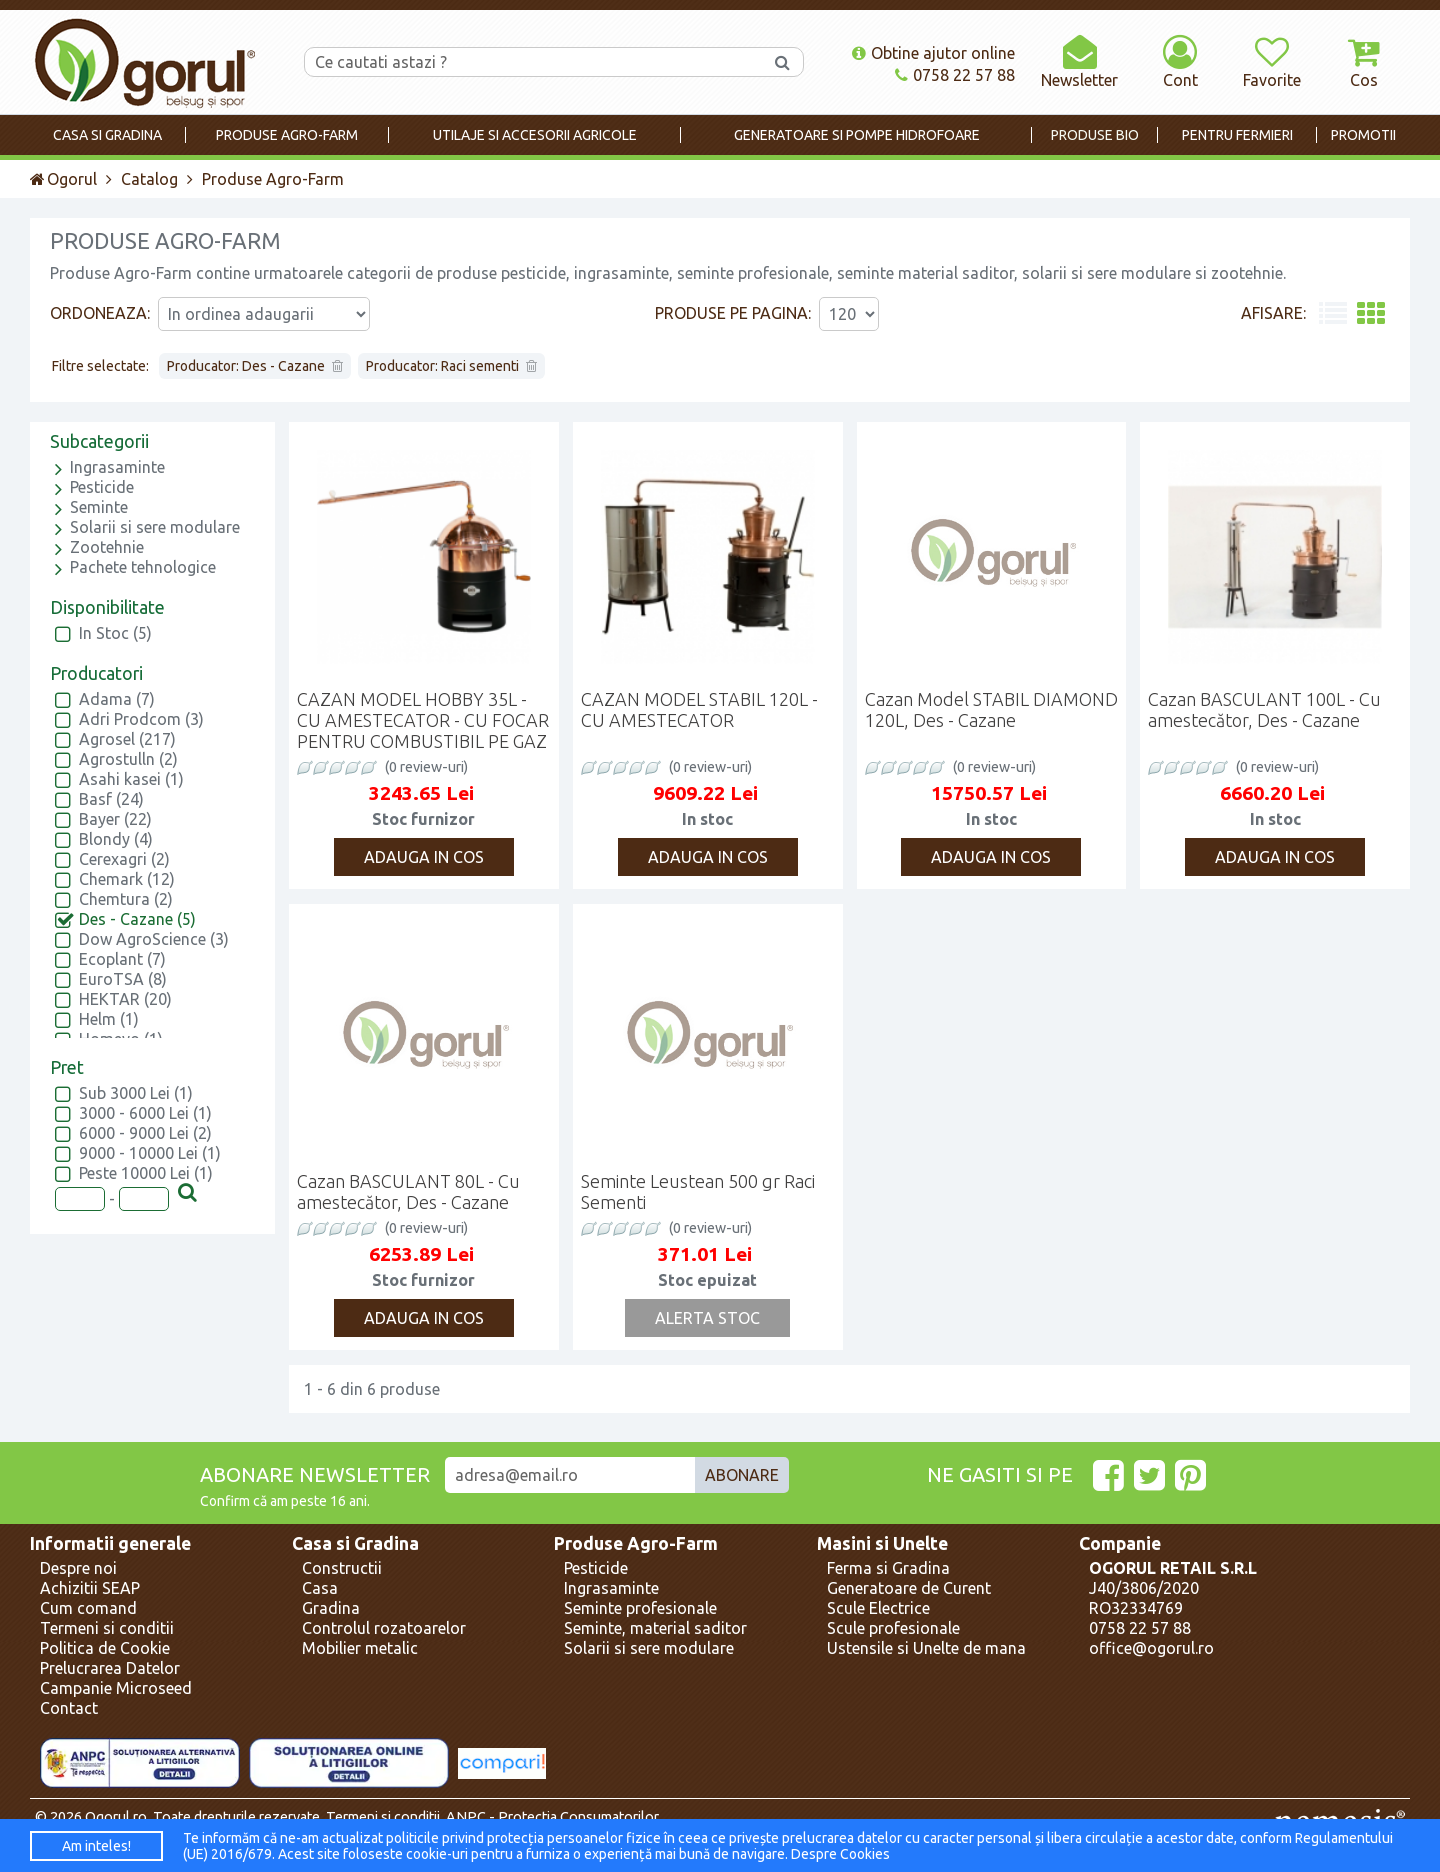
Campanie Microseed (116, 1688)
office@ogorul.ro (1151, 1648)
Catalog (149, 179)
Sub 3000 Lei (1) (136, 1093)
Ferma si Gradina (888, 1568)
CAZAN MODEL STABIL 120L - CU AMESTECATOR (699, 709)
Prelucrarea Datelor (110, 1668)
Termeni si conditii (107, 1628)
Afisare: (1273, 313)
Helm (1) (109, 1019)
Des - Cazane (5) (137, 919)
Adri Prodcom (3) (141, 719)
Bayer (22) (115, 819)
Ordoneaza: (100, 313)
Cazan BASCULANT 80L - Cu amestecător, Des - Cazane (408, 1191)
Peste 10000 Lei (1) (146, 1173)
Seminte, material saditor (655, 1628)
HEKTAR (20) (125, 999)
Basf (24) (111, 799)
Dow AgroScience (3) (154, 939)
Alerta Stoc (707, 1318)
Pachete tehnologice (143, 567)
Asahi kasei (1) (131, 779)
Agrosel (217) (127, 739)
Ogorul (63, 179)
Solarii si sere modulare (155, 527)
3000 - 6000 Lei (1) (145, 1113)
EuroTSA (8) (123, 979)
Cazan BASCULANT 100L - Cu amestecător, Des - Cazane (1264, 709)
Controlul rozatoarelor (384, 1628)
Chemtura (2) (126, 899)
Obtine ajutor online (933, 53)
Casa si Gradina (355, 1543)
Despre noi (78, 1568)
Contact (69, 1708)
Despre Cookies (840, 1854)
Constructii (342, 1568)
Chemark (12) (127, 879)
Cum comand (88, 1608)
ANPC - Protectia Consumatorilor (552, 1817)
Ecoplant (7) (122, 959)
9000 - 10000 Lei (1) (150, 1153)
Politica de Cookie (105, 1648)
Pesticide (102, 487)
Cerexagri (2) (124, 859)
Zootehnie (107, 547)
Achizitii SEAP (90, 1588)
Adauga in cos (424, 857)
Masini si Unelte (882, 1543)
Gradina (331, 1608)
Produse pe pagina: (733, 313)
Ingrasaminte (117, 467)
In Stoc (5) (115, 633)
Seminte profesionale (640, 1608)
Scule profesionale (893, 1628)
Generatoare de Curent (909, 1588)
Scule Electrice (878, 1608)
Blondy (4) (116, 839)
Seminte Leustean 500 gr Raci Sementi (698, 1191)
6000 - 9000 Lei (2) (145, 1133)
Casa (320, 1588)
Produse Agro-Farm (636, 1543)
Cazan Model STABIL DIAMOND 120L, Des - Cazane (991, 709)
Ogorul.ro (116, 1817)
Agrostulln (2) (128, 759)
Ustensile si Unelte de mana (926, 1648)
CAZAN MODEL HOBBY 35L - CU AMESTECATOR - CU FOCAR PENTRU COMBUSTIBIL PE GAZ (423, 720)
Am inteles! (96, 1846)
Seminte (99, 507)
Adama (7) (117, 699)
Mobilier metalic (360, 1648)
